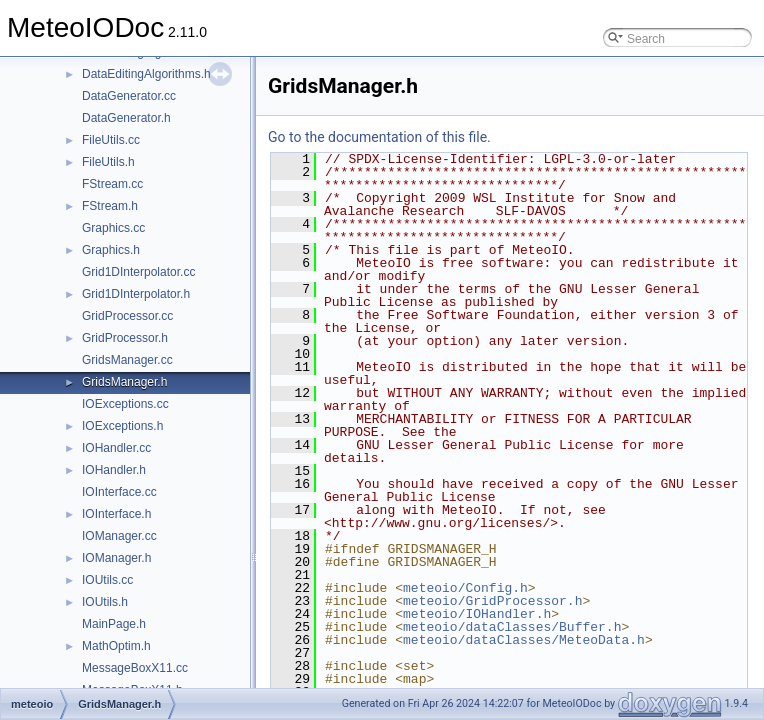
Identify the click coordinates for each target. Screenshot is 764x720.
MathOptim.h (116, 646)
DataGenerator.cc (129, 96)
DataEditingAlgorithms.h (146, 74)
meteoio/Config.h (465, 588)
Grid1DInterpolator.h (136, 294)
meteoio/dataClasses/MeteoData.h (524, 640)
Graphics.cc (113, 228)
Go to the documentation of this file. (379, 137)
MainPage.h (114, 624)
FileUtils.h (108, 162)
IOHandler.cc (116, 448)
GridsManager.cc (127, 360)
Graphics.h (111, 250)
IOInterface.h (116, 514)
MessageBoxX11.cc (135, 668)
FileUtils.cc (111, 140)
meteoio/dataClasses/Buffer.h (512, 627)
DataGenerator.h (126, 118)
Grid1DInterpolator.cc (138, 272)
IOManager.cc (119, 536)
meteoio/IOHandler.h (477, 614)
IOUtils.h (105, 602)
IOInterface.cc (119, 492)
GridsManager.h (124, 382)
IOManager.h (116, 558)
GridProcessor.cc (127, 316)
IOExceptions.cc (125, 404)
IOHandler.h (114, 470)
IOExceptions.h (122, 426)
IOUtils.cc (107, 580)
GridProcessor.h (125, 338)
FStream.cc (112, 184)
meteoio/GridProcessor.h (492, 601)
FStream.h (110, 206)
